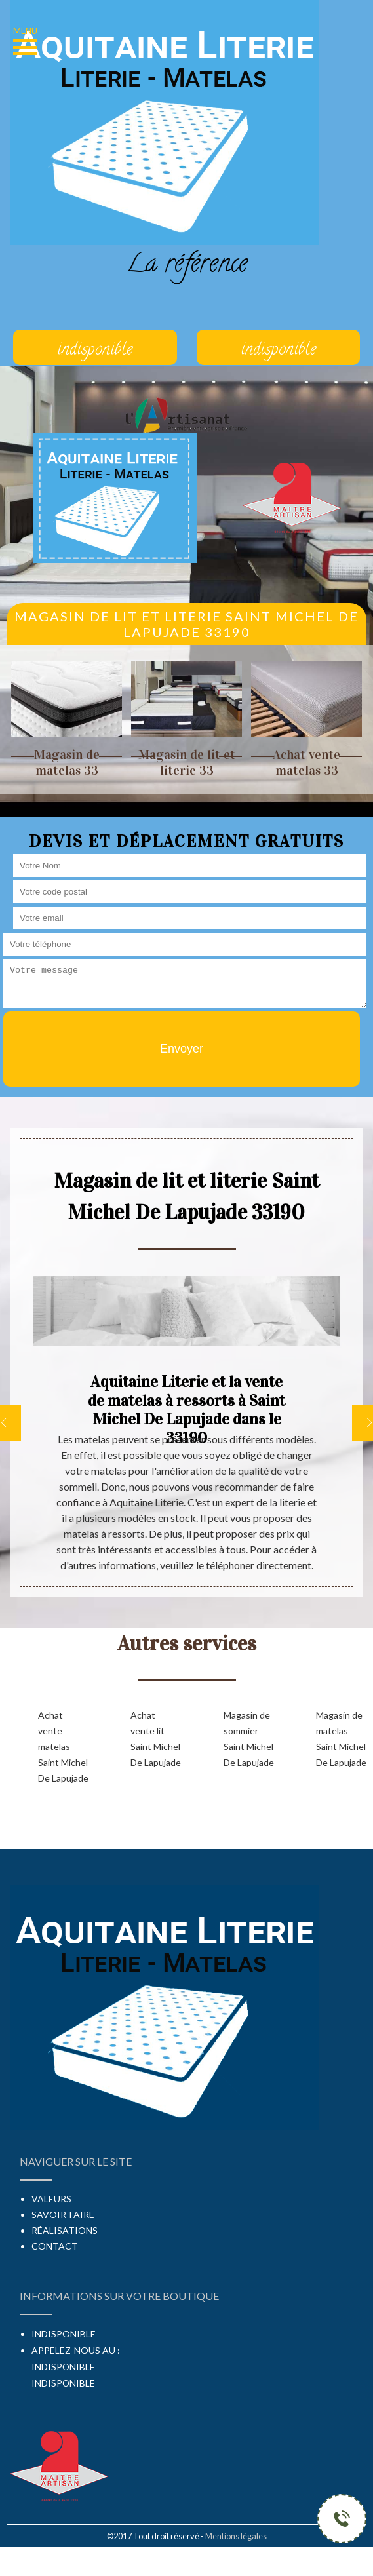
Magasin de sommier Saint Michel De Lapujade (249, 1738)
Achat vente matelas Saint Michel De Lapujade (63, 1746)
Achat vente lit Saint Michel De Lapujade (155, 1738)
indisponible (63, 2366)
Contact (54, 2246)
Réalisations (64, 2230)
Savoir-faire (62, 2214)
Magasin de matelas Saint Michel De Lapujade (341, 1738)
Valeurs (51, 2198)
